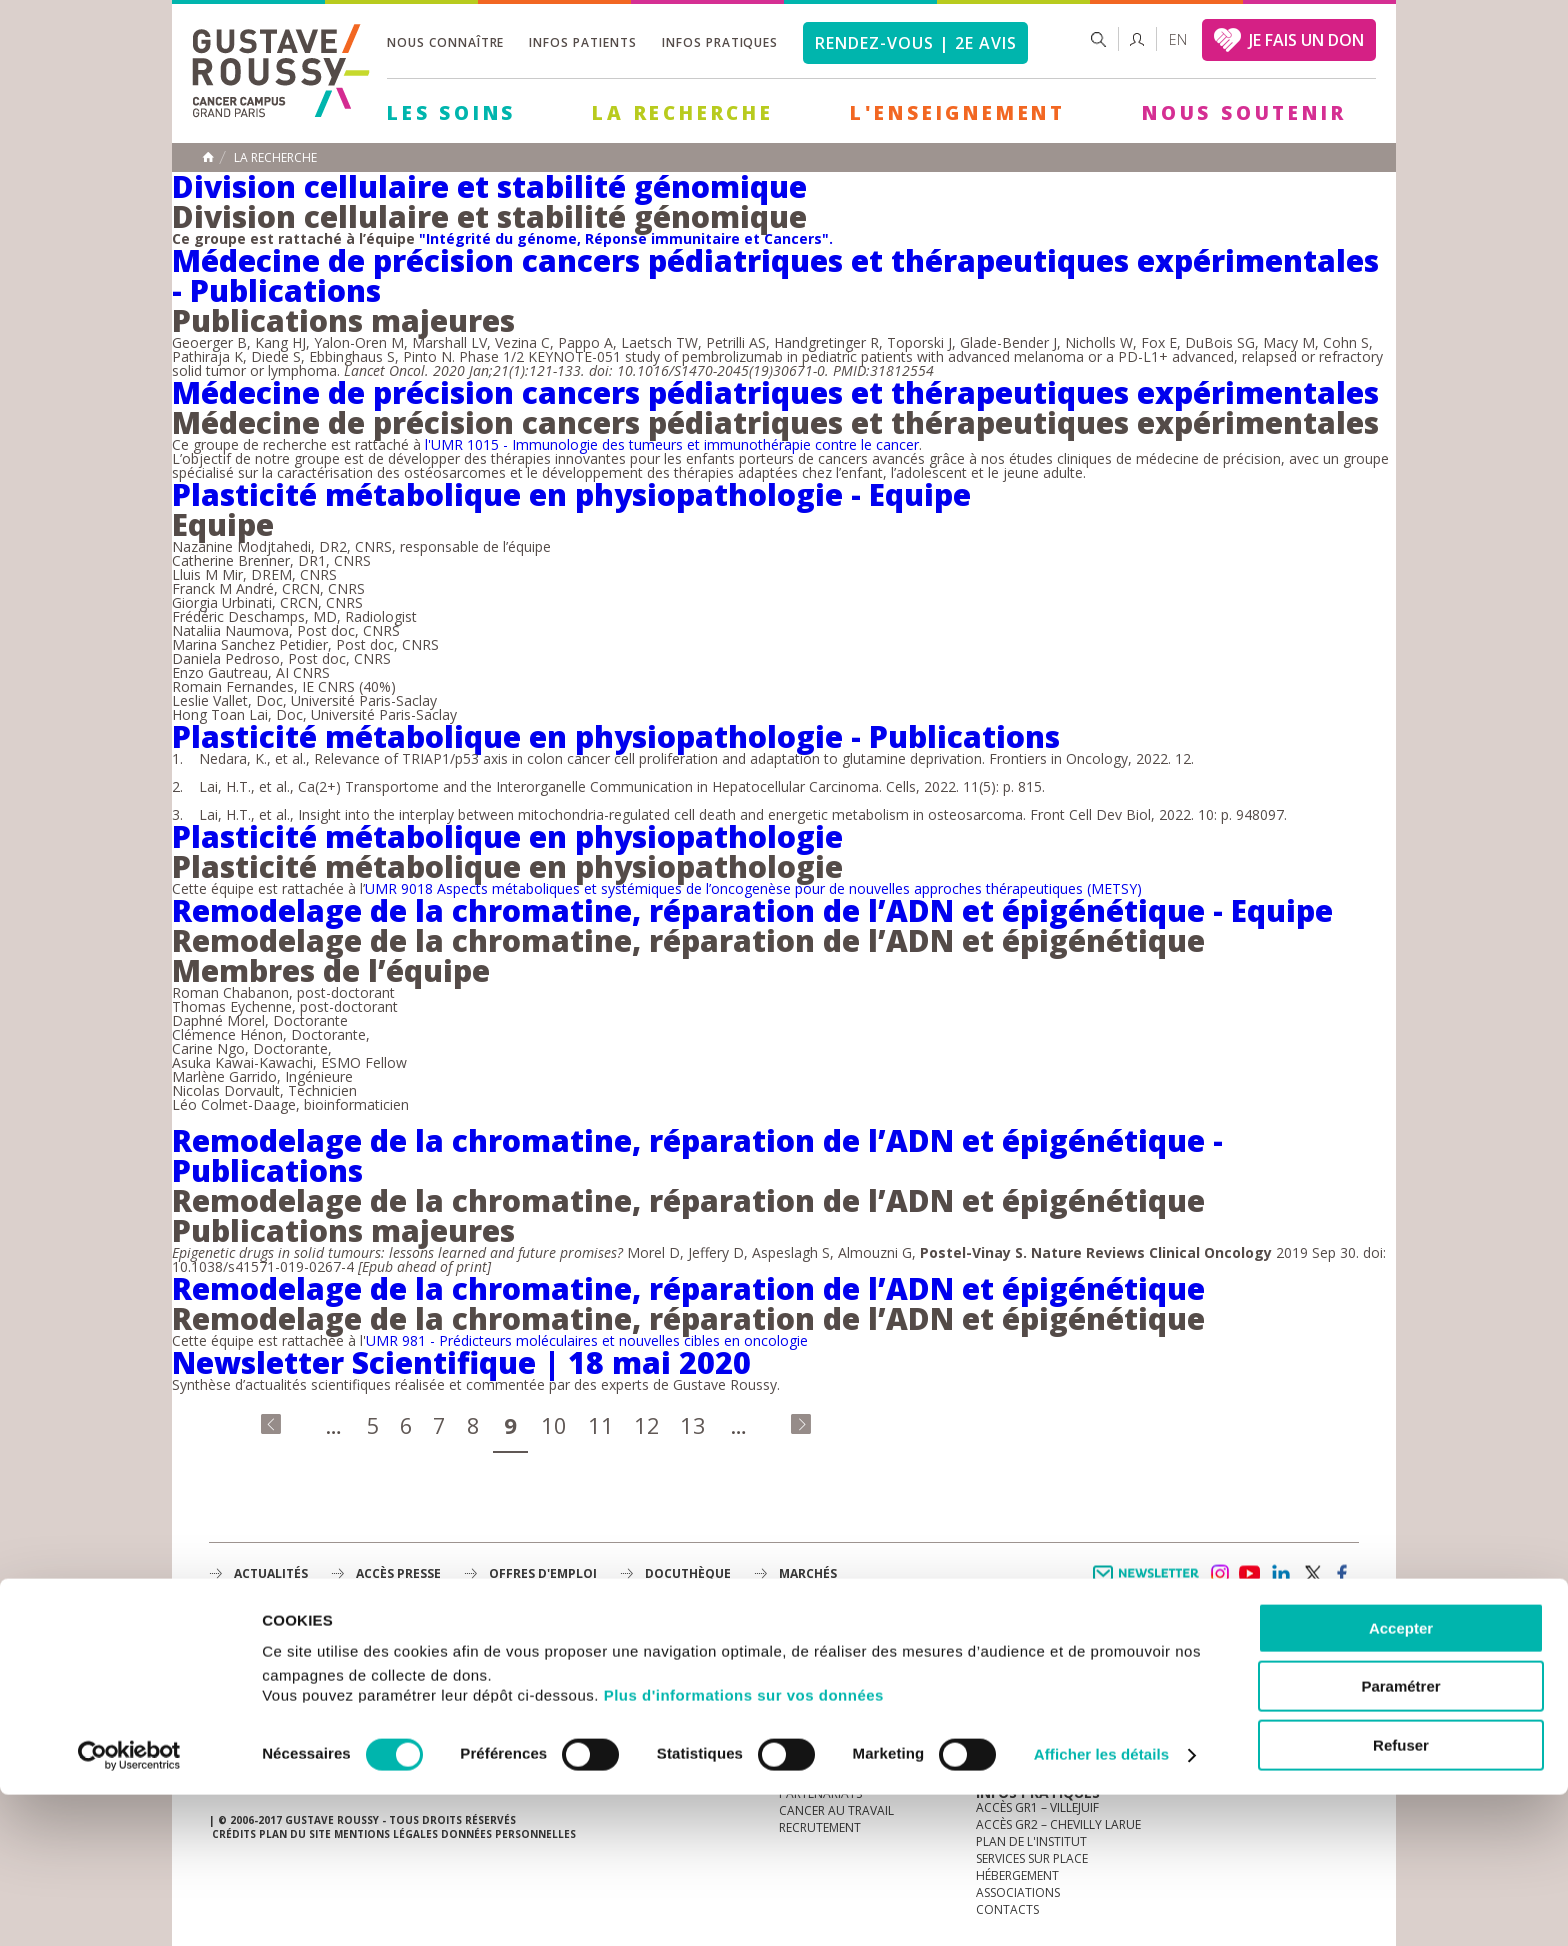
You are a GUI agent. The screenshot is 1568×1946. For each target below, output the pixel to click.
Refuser (1401, 1896)
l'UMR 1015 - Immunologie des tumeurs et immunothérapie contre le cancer (672, 444)
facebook (1343, 1574)
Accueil (208, 157)
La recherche (275, 158)
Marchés (808, 1573)
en (1178, 39)
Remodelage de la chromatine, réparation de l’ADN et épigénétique (688, 1288)
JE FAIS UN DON (1306, 40)
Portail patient (1025, 1674)
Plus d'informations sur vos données (744, 1846)
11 (601, 1425)
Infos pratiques (720, 42)
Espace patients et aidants (1059, 1708)
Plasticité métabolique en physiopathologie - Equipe (571, 494)
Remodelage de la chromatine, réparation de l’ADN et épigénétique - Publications (697, 1155)
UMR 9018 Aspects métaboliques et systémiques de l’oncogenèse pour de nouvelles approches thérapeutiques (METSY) (753, 888)
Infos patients (582, 42)
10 (554, 1425)
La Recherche (683, 113)
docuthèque (688, 1573)
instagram (1219, 1574)
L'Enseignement (958, 113)
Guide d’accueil (1025, 1657)
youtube (1250, 1574)
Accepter (1401, 1779)
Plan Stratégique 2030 (850, 1725)
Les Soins (451, 113)
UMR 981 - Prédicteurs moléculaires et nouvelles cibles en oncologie (587, 1340)
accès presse (398, 1573)
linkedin (1281, 1574)
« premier (271, 1424)
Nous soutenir (1244, 113)
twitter (1312, 1574)
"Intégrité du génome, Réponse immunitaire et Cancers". (626, 238)
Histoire (804, 1691)
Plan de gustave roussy (302, 1712)
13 (693, 1425)
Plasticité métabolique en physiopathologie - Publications (616, 736)
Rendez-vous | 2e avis (915, 43)
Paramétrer (1400, 1838)
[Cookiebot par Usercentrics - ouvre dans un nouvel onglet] (129, 1907)
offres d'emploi (543, 1573)
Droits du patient (1032, 1725)
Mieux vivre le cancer (1042, 1691)
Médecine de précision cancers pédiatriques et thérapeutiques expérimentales (775, 392)
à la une (805, 1657)
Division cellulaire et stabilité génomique (489, 186)
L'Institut (809, 1674)
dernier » (801, 1424)
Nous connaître (445, 42)
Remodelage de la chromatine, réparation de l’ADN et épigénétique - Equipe (752, 910)
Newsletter (1149, 1583)
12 (647, 1425)
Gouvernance (823, 1708)
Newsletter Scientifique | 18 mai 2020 (461, 1362)
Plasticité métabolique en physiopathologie (507, 836)
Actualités (271, 1573)
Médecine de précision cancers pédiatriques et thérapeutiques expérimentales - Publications (775, 275)
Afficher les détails (1101, 1906)
